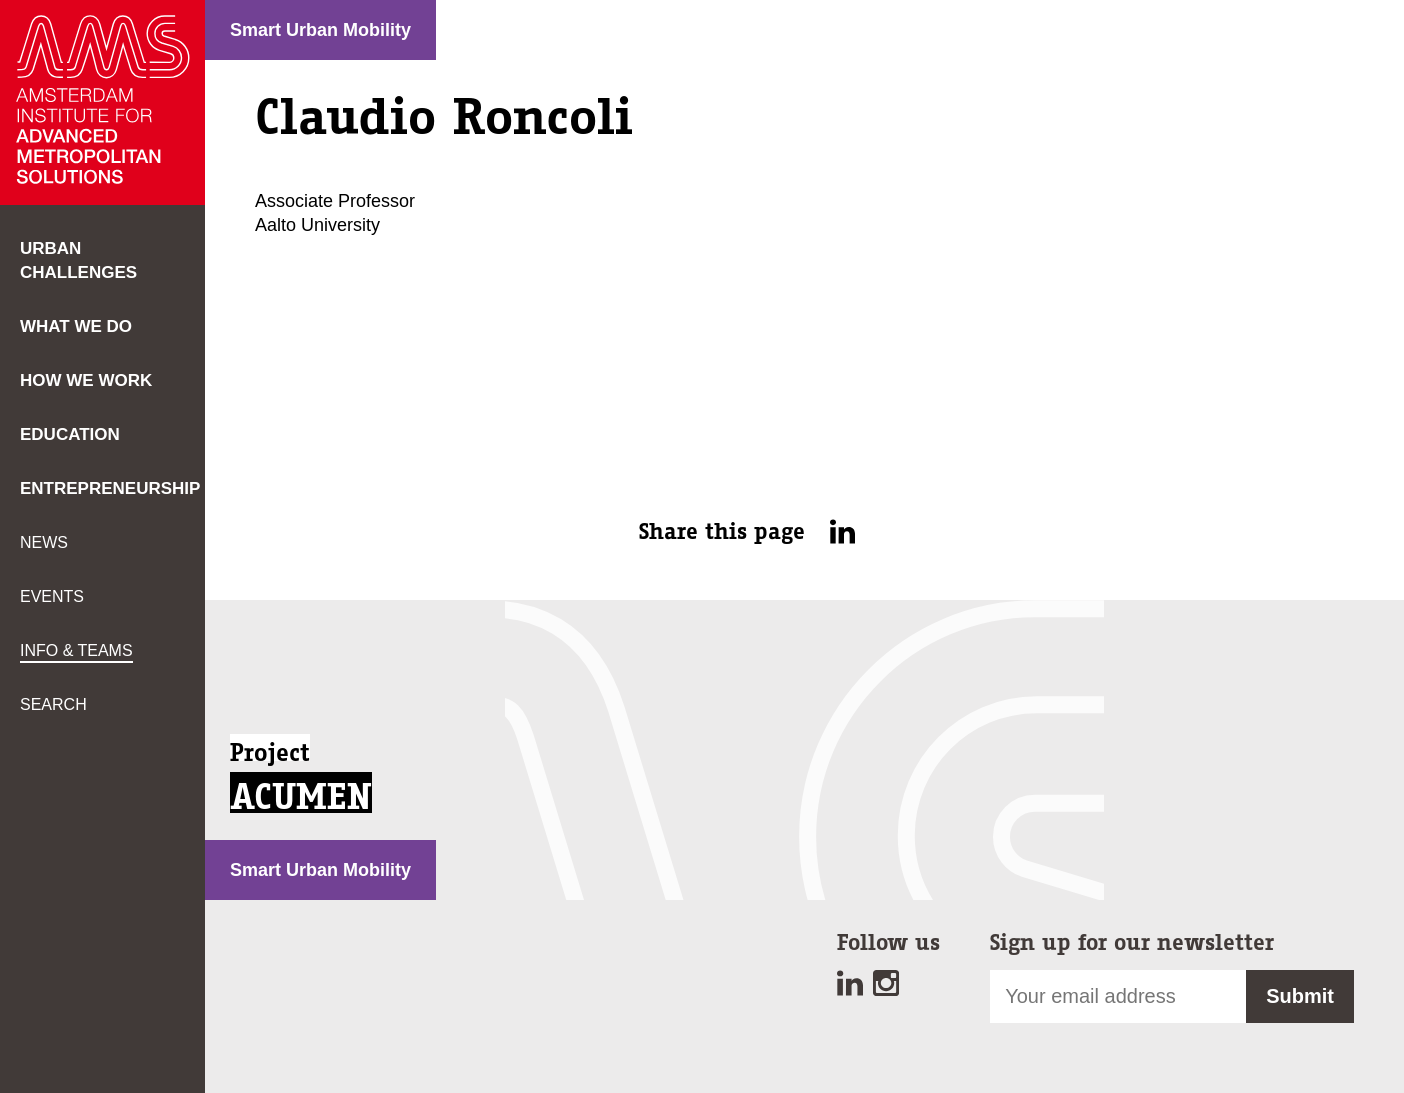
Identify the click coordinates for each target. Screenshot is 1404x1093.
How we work (86, 380)
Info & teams (76, 650)
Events (52, 596)
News (44, 542)
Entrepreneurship (110, 488)
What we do (76, 326)
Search (53, 704)
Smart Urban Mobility (320, 30)
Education (70, 434)
